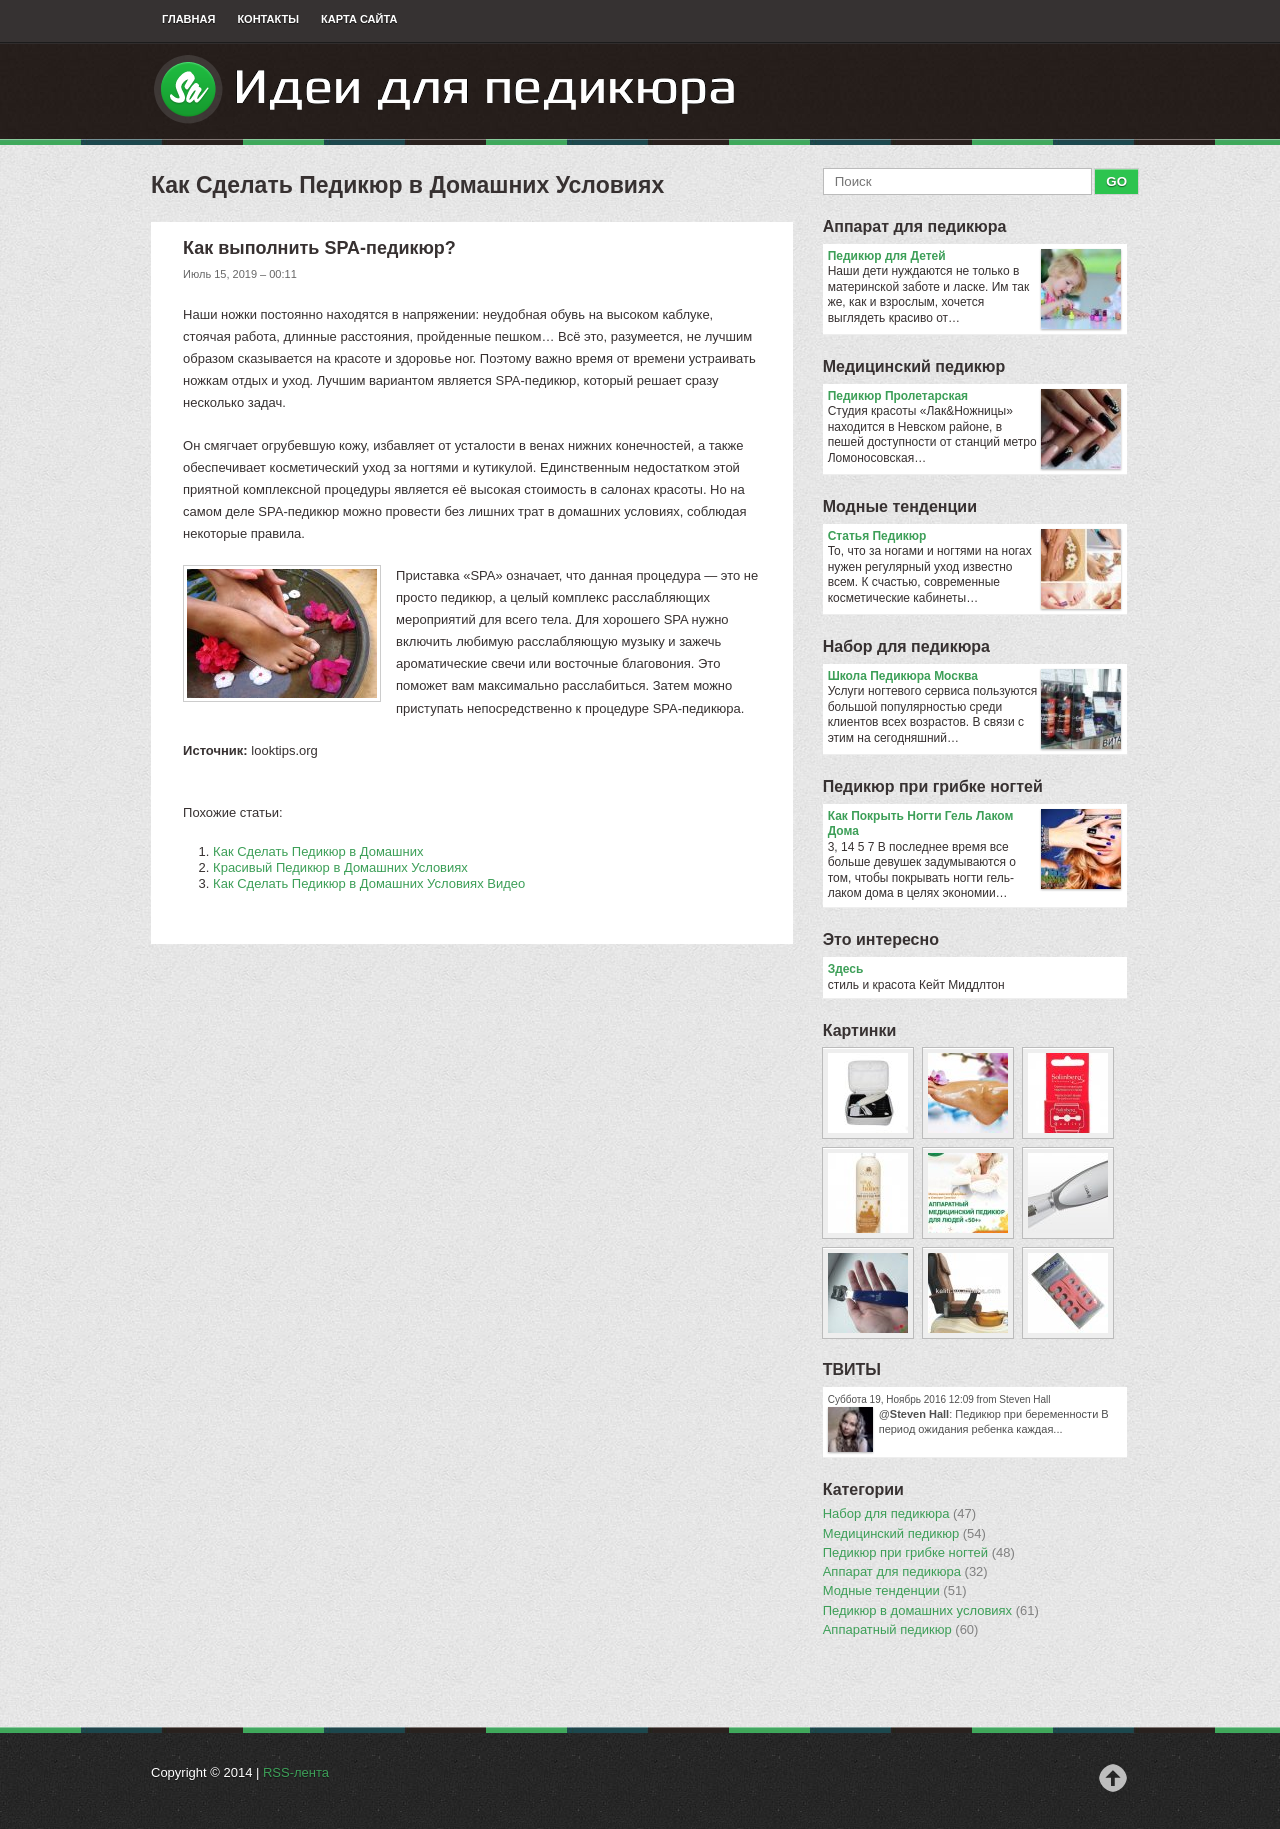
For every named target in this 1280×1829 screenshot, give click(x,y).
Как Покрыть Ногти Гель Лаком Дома (974, 824)
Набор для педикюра (906, 646)
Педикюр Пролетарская (974, 397)
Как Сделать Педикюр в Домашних (318, 851)
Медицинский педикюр (914, 366)
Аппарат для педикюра (915, 226)
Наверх (1113, 1778)
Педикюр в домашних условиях (931, 1611)
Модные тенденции (900, 506)
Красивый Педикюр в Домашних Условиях (340, 867)
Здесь (846, 969)
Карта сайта (359, 19)
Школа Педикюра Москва (974, 677)
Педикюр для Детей (974, 257)
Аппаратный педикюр (901, 1630)
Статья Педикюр (974, 537)
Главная (188, 19)
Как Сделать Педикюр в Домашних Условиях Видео (369, 883)
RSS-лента (296, 1772)
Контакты (268, 19)
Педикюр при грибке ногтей (933, 786)
